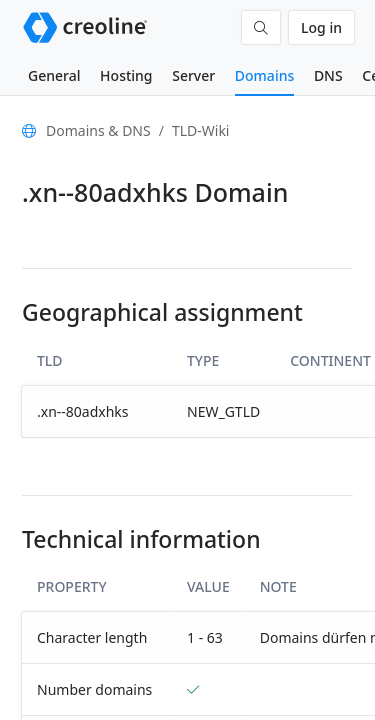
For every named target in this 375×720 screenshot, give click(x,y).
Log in (321, 27)
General (54, 75)
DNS (328, 75)
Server (193, 75)
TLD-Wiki (201, 130)
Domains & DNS (98, 130)
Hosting (126, 75)
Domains (264, 75)
